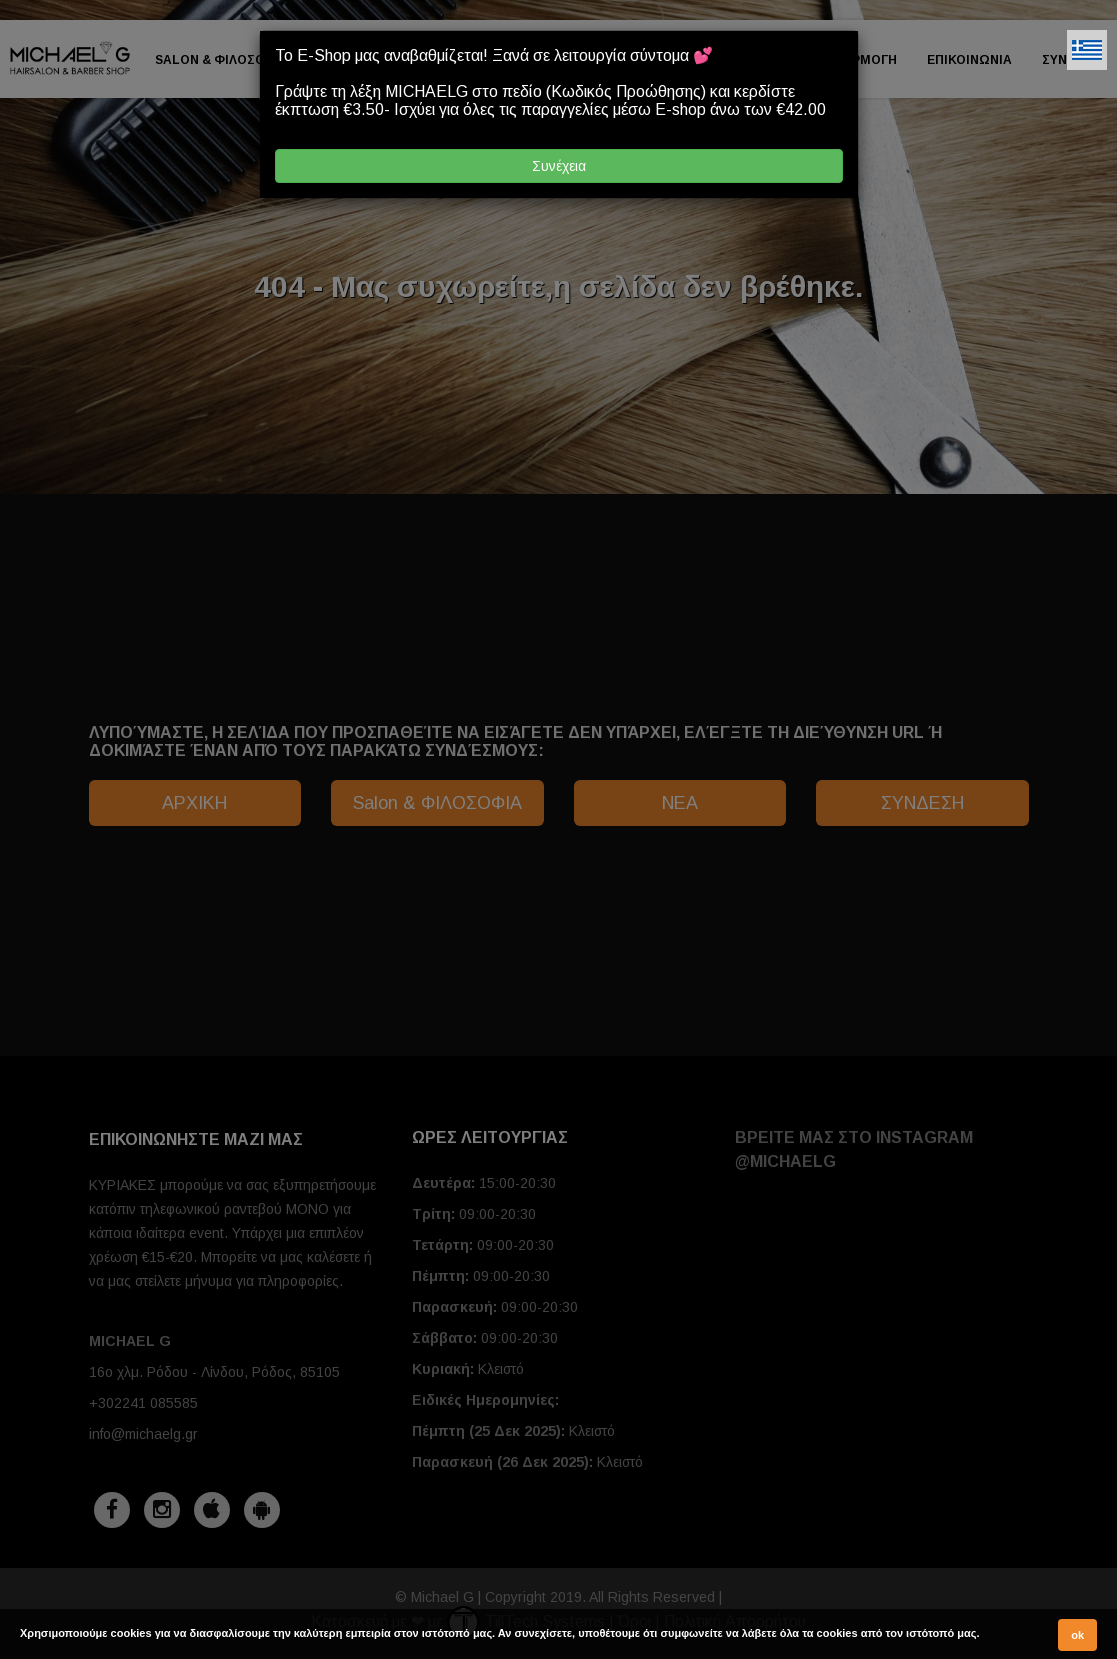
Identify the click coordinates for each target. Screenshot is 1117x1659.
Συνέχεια (559, 166)
